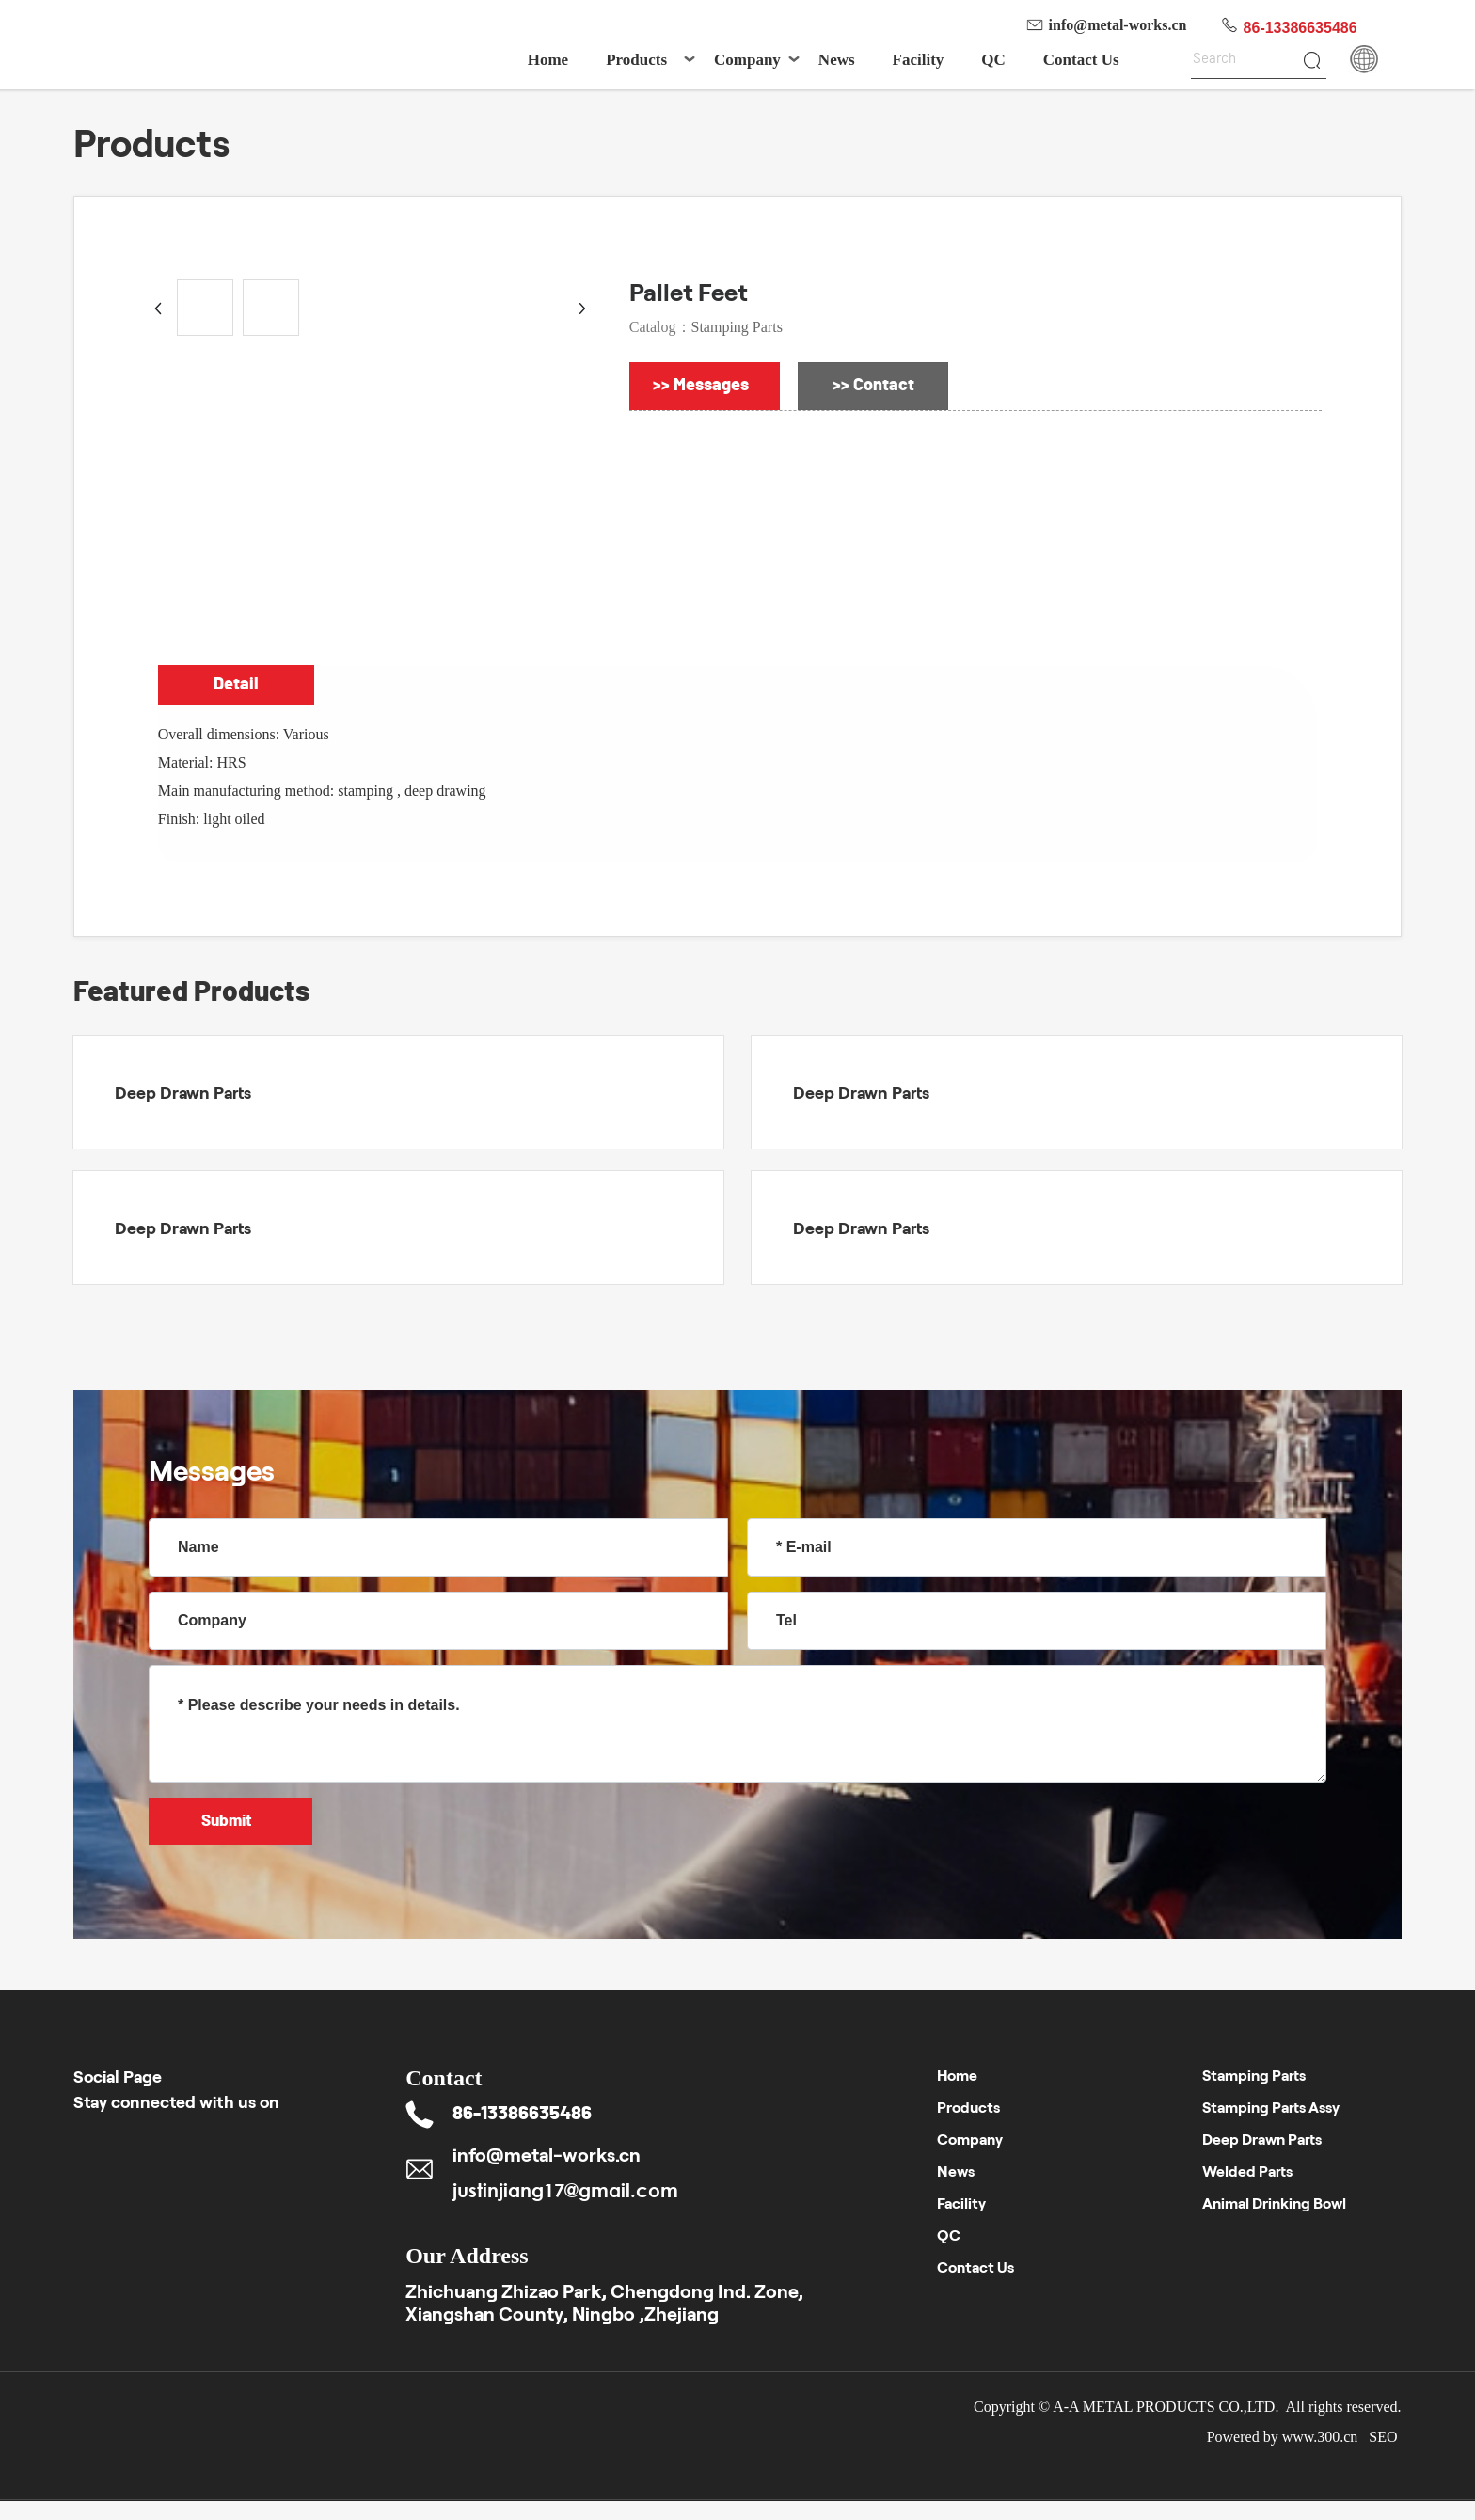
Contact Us (975, 2266)
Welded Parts (1247, 2170)
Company (970, 2139)
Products (968, 2107)
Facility (961, 2202)
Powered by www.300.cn (1282, 2437)
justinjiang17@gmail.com (565, 2190)
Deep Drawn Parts (183, 1092)
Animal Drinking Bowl (1274, 2202)
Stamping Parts (737, 327)
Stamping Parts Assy (1271, 2107)
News (956, 2170)
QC (948, 2234)
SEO (1385, 2437)
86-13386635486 (1300, 28)
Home (957, 2075)
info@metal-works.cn (1118, 25)
